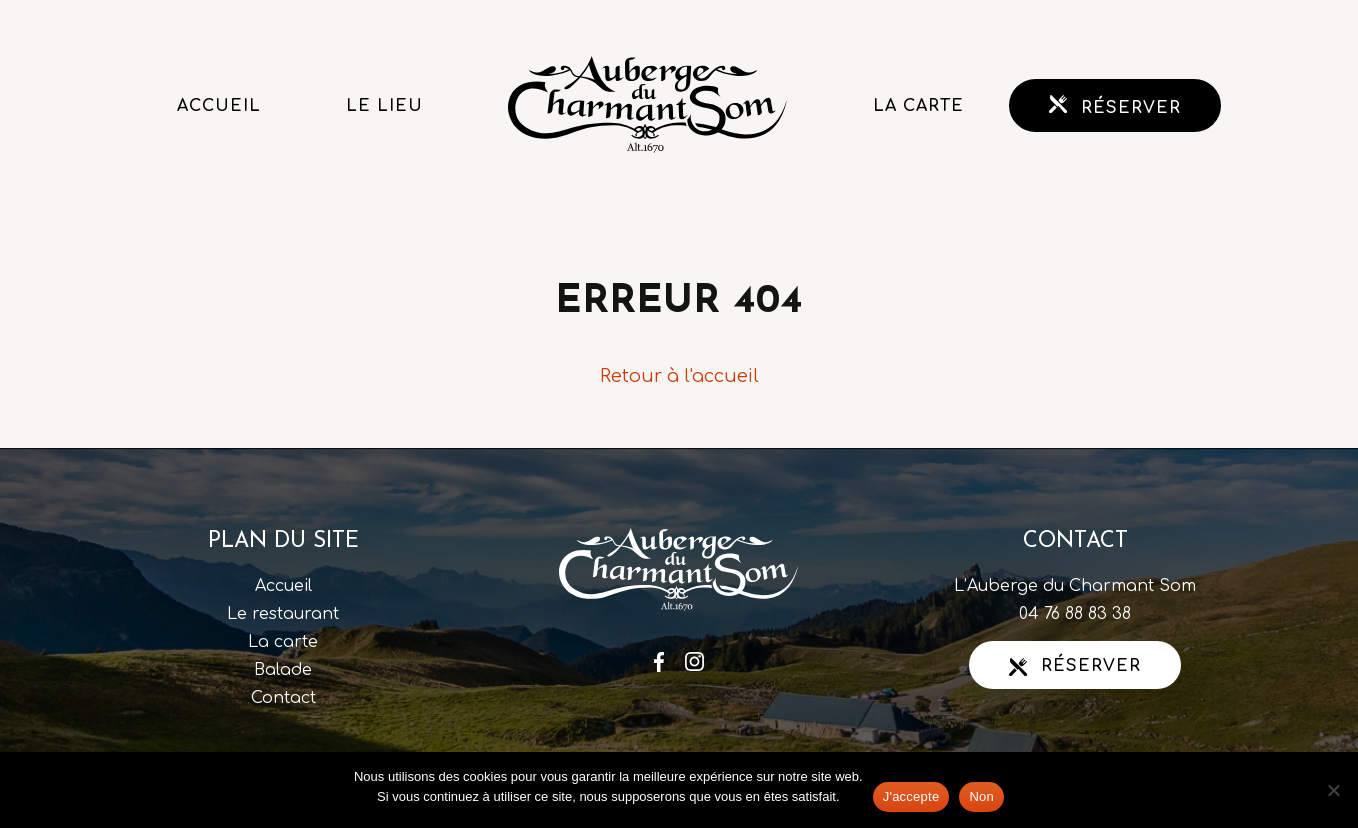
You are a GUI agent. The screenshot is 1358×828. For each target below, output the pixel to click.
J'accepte (911, 796)
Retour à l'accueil (679, 376)
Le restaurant (283, 614)
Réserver (1115, 106)
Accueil (219, 106)
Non (981, 796)
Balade (283, 670)
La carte (918, 106)
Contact (283, 698)
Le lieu (384, 106)
